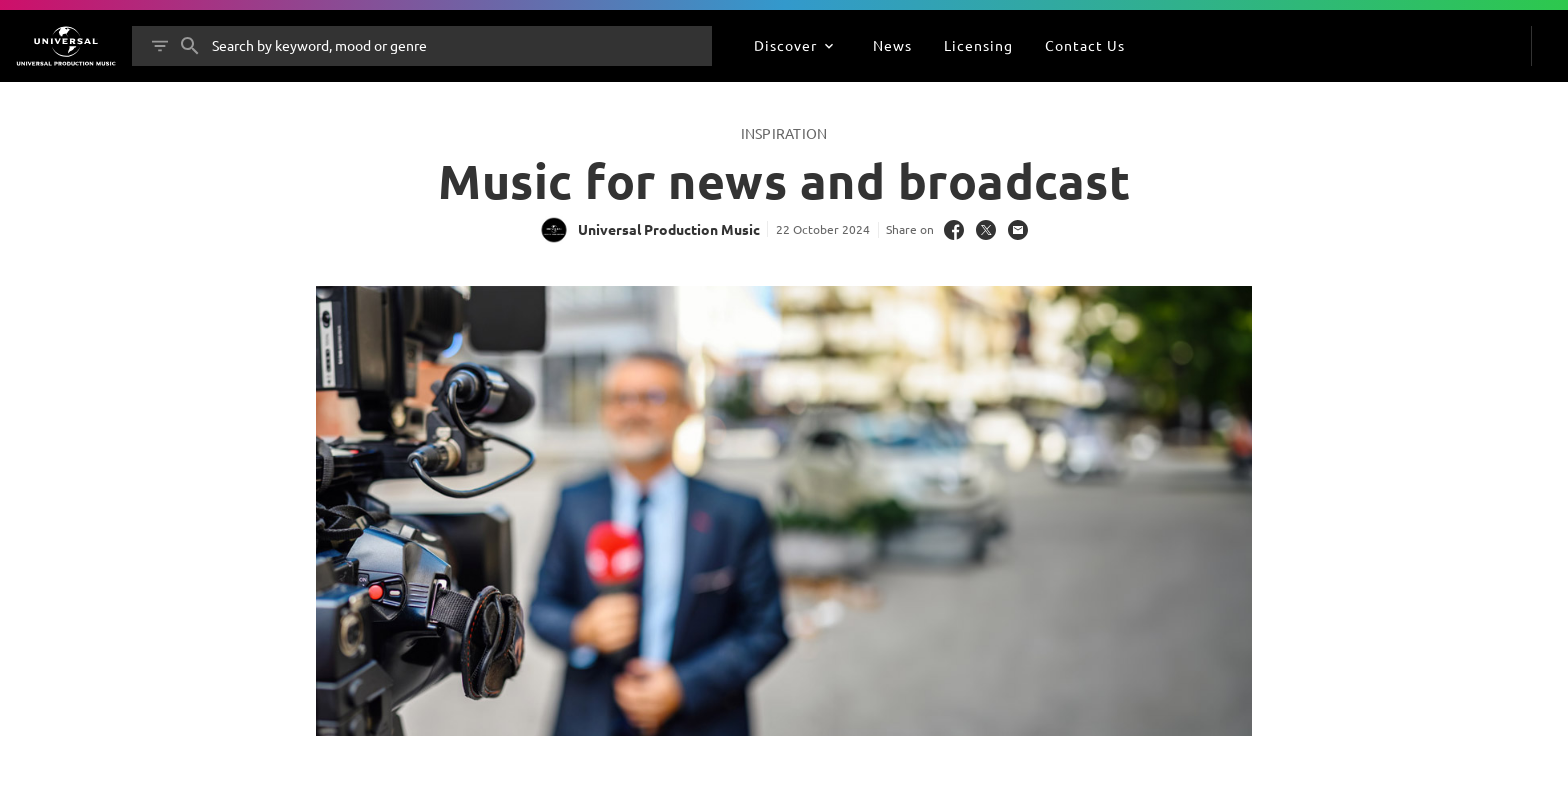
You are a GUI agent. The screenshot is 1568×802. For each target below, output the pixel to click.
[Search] (190, 46)
